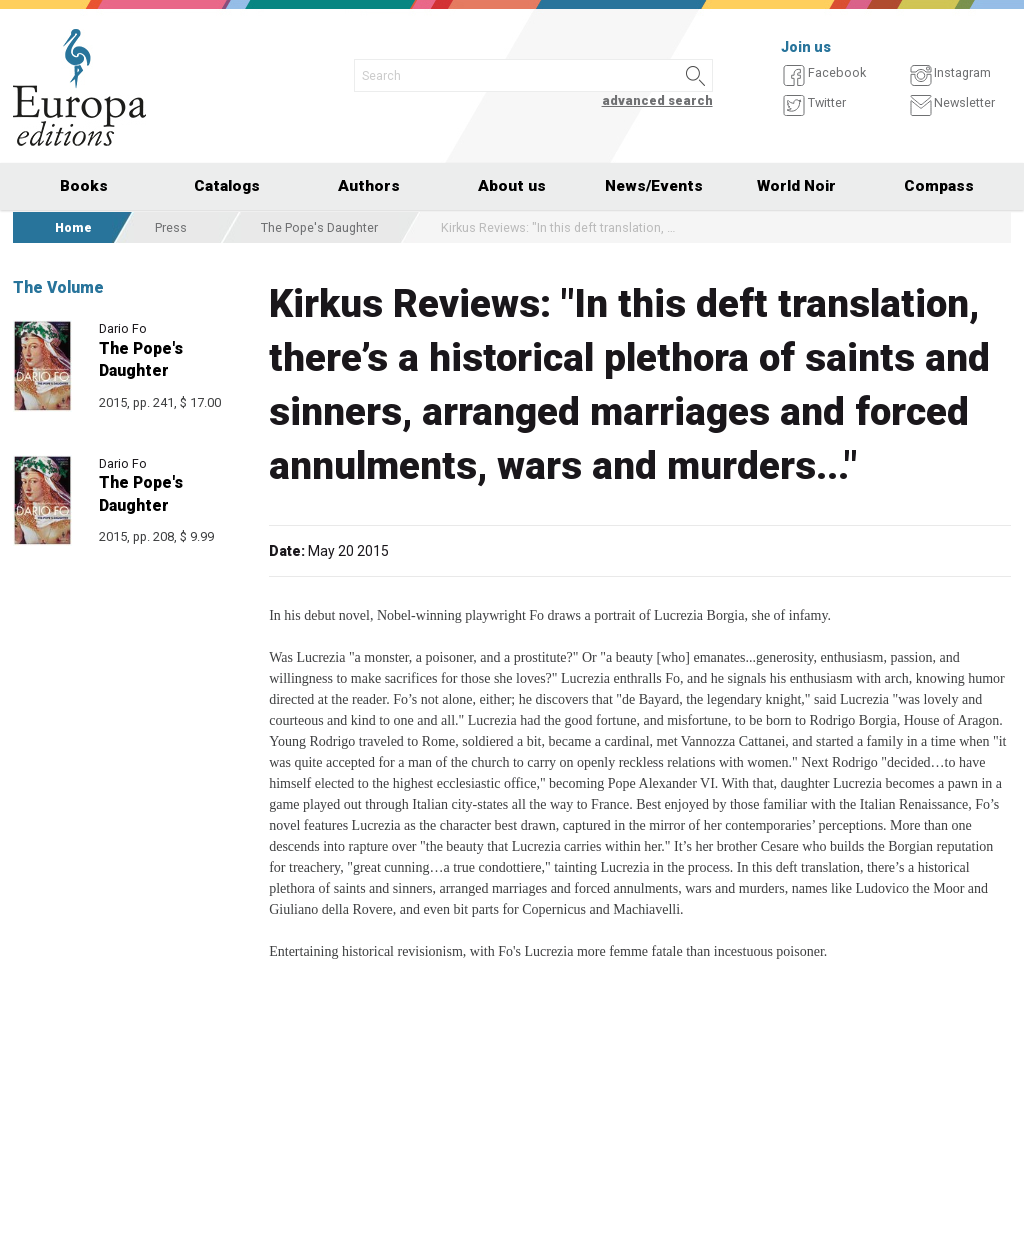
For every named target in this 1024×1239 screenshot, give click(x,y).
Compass (939, 186)
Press (171, 227)
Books (84, 186)
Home (73, 227)
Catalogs (227, 186)
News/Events (654, 186)
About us (512, 186)
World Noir (796, 186)
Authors (369, 186)
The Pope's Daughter (319, 227)
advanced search (657, 100)
